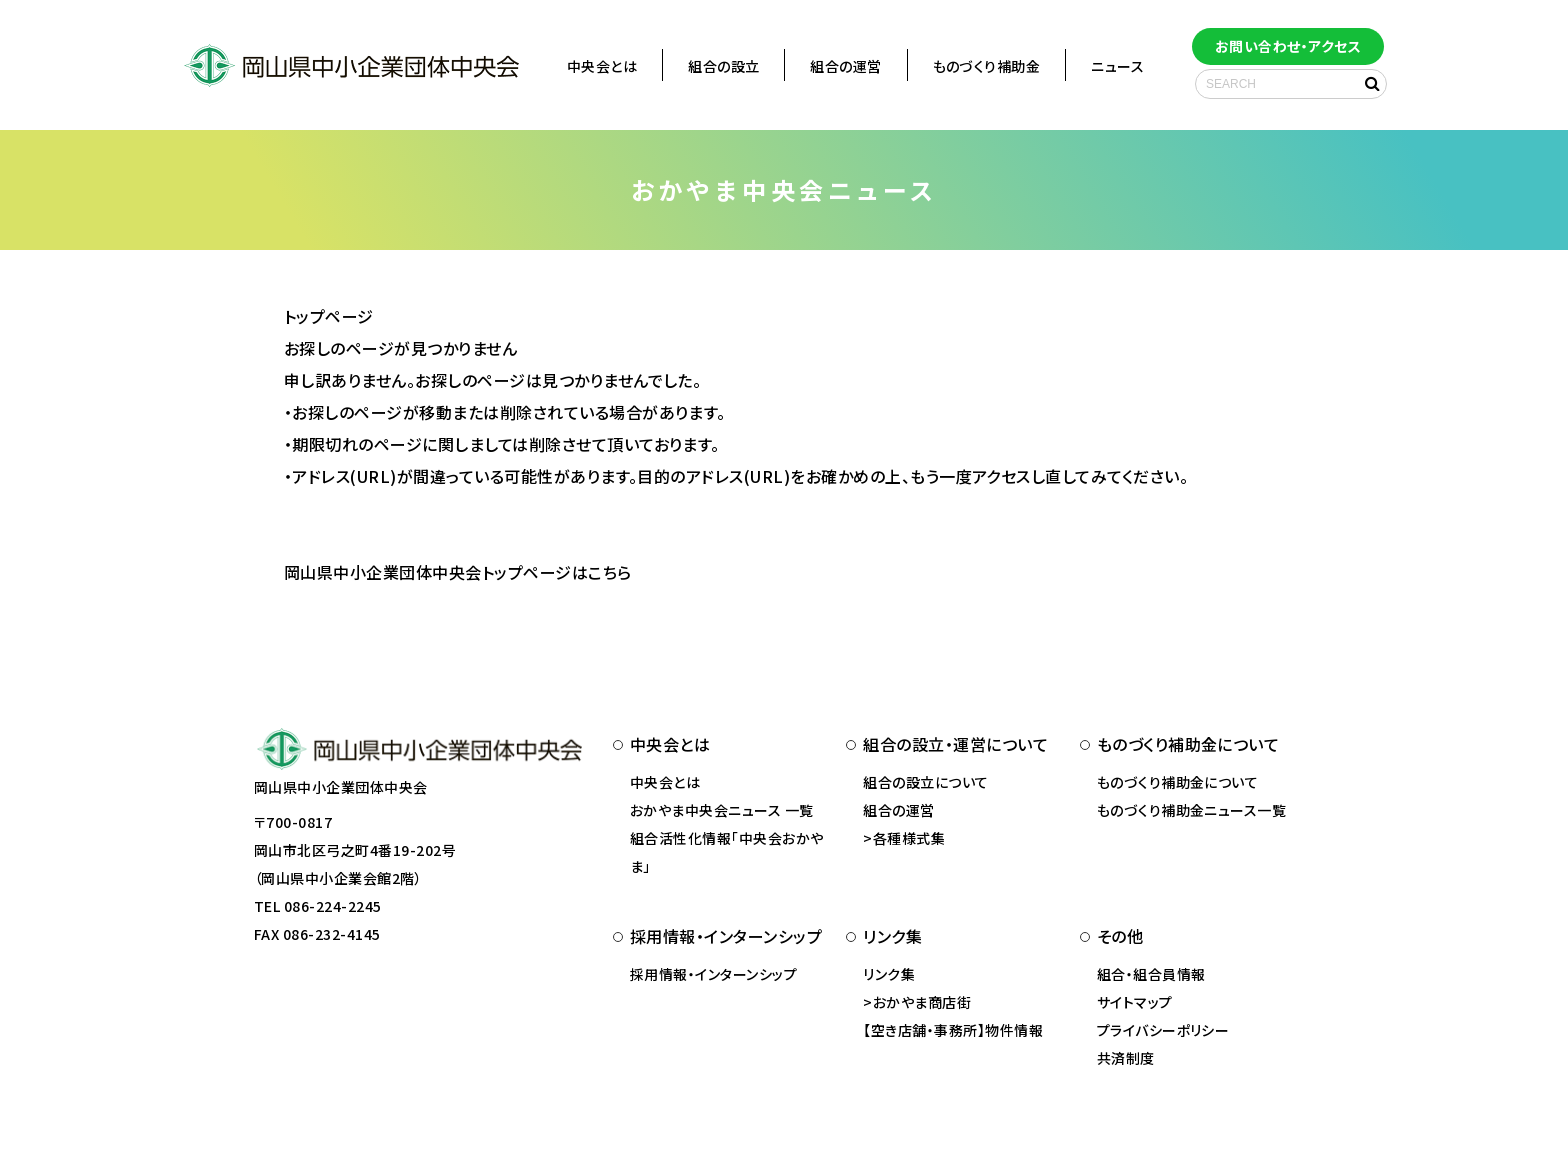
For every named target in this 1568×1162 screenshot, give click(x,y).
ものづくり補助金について (1178, 782)
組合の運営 (845, 66)
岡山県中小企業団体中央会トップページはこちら (458, 572)
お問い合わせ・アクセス (1288, 46)
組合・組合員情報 (1151, 974)
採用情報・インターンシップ (713, 974)
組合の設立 (723, 66)
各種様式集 (909, 838)
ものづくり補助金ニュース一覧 (1192, 810)
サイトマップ (1135, 1002)
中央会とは (602, 66)
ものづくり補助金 (987, 66)
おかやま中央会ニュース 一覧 (722, 810)
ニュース (1117, 66)
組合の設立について (925, 782)
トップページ (329, 316)
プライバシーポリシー (1163, 1030)
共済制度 (1126, 1058)
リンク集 (889, 974)
